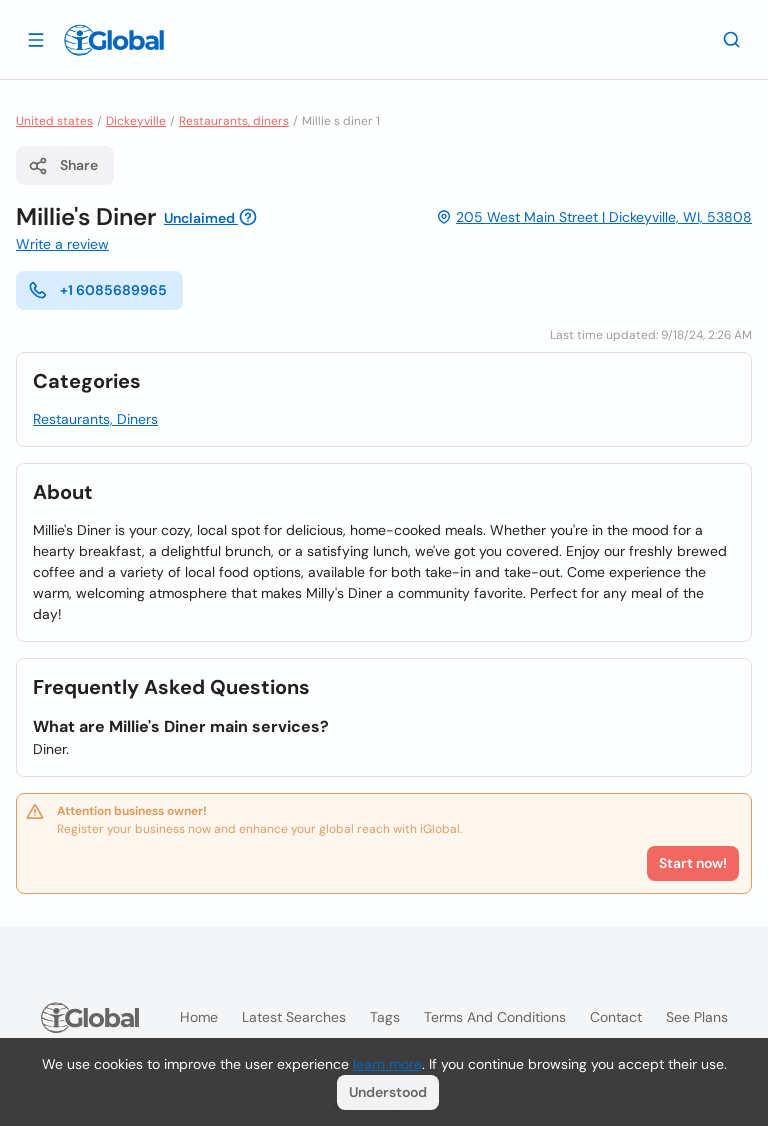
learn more (387, 1064)
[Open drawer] (36, 39)
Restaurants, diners (234, 121)
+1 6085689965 (97, 290)
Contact (616, 1017)
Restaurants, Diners (95, 419)
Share (63, 166)
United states (54, 121)
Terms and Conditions (495, 1017)
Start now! (693, 863)
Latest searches (294, 1017)
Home (199, 1017)
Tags (385, 1017)
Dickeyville (136, 121)
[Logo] (114, 40)
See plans (697, 1017)
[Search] (732, 39)
